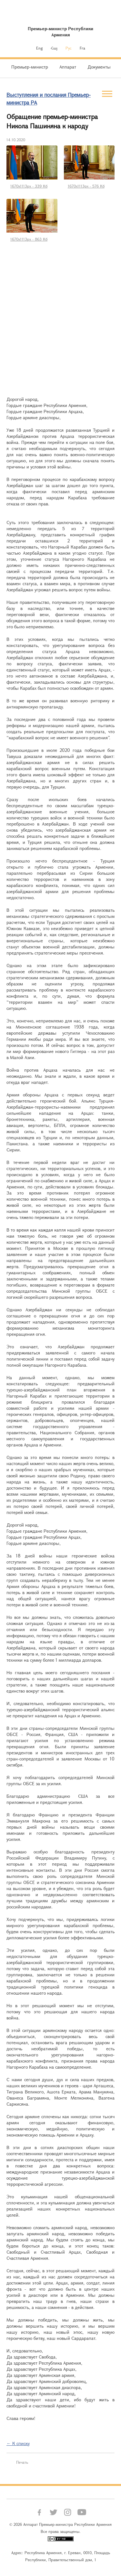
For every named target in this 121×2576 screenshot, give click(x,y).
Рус (69, 48)
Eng (39, 48)
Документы (99, 67)
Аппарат (67, 67)
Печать (22, 2462)
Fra (82, 48)
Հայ (54, 48)
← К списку (18, 2443)
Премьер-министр (29, 67)
